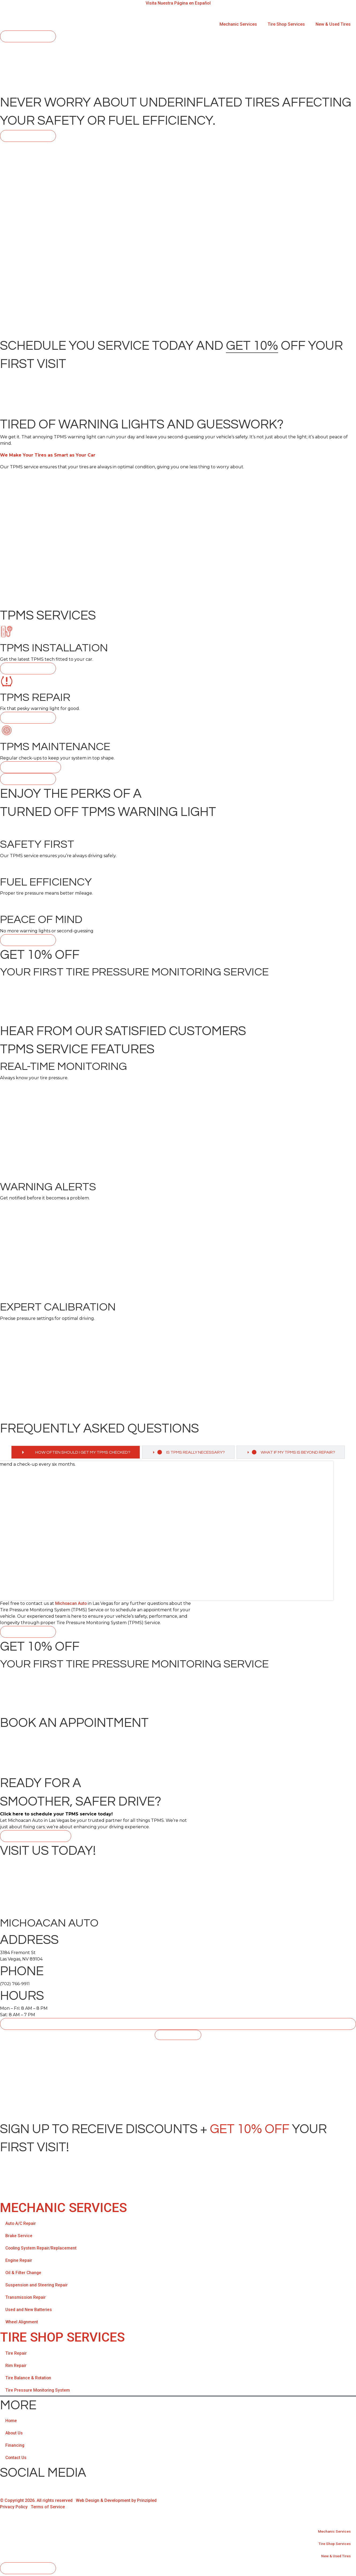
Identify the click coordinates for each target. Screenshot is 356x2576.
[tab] (72, 1453)
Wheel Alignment (21, 2323)
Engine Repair (18, 2262)
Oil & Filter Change (23, 2274)
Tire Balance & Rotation (28, 2379)
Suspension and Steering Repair (36, 2286)
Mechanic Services (238, 24)
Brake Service (18, 2237)
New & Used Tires (333, 24)
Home (11, 2422)
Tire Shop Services (286, 24)
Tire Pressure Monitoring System (38, 2391)
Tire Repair (16, 2354)
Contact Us (16, 2459)
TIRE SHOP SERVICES (62, 2339)
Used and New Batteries (28, 2311)
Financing (15, 2446)
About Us (14, 2434)
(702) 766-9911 (15, 1985)
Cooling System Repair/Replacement (41, 2249)
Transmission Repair (25, 2299)
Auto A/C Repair (20, 2225)
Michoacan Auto (71, 1605)
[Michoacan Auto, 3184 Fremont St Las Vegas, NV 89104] (178, 2082)
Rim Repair (15, 2367)
